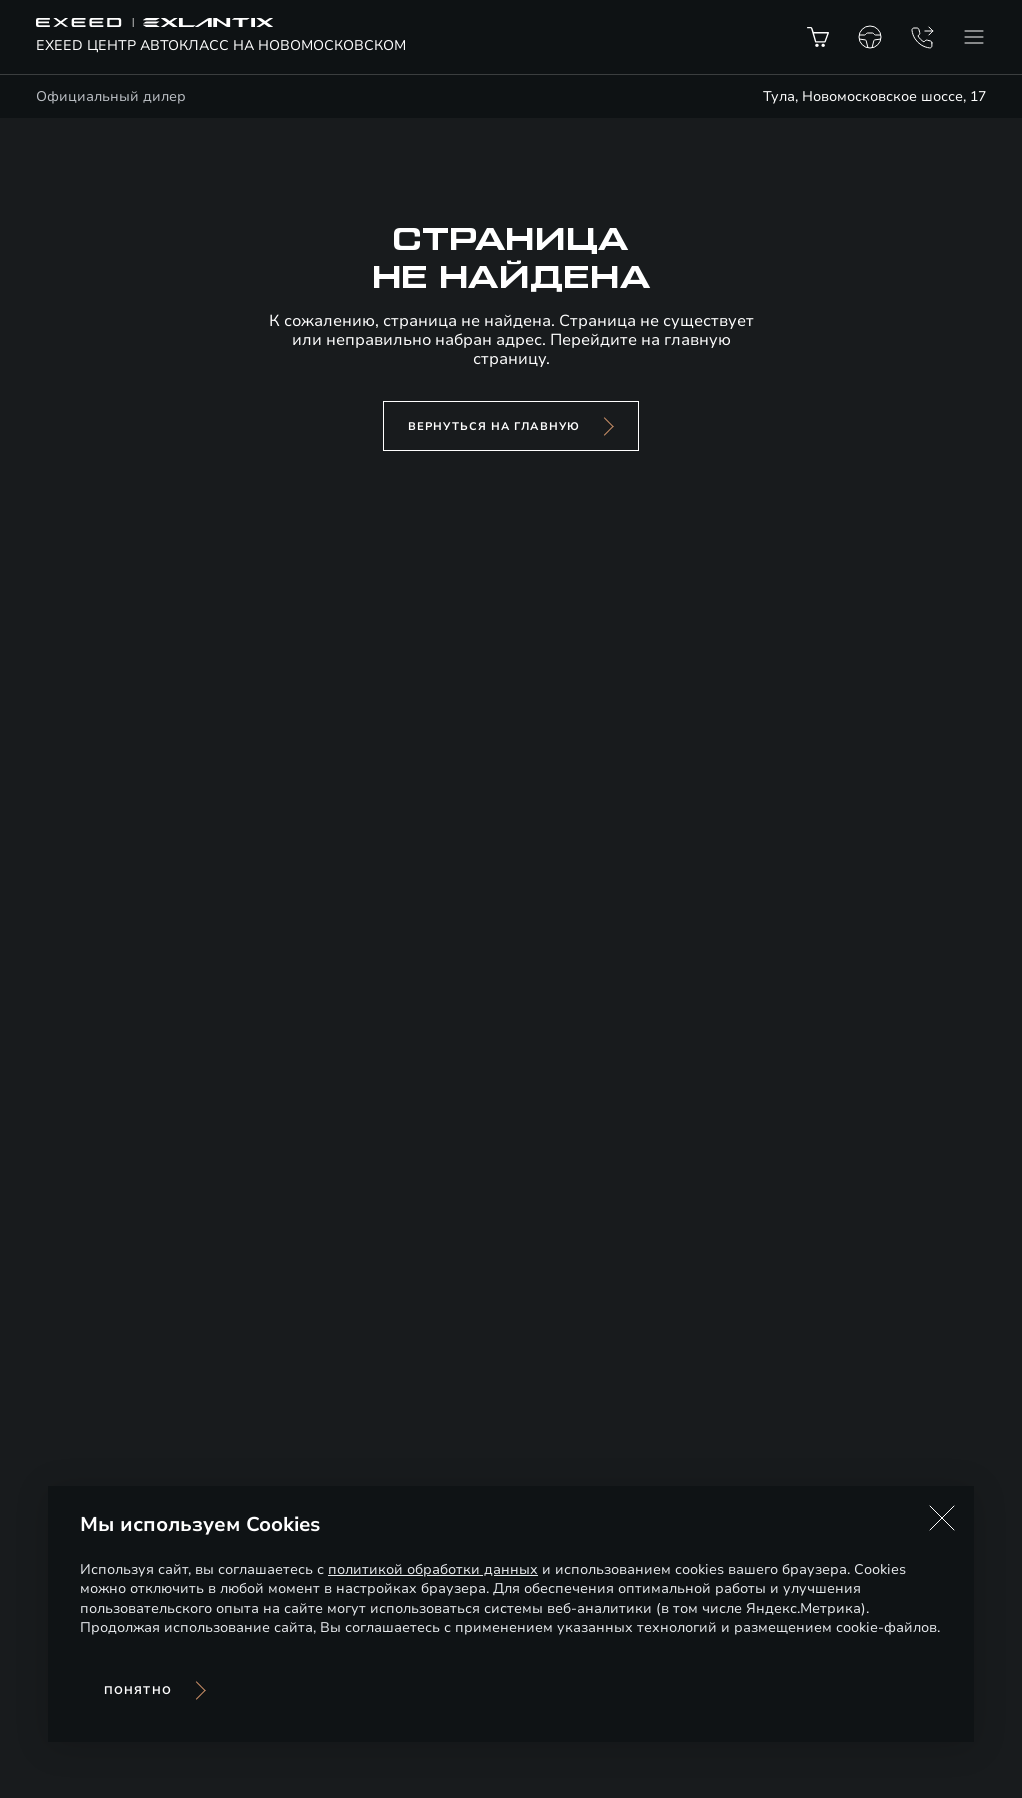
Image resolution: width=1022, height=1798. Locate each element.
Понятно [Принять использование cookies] (138, 1690)
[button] (942, 1518)
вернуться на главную (494, 426)
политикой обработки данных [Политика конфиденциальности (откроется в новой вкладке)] (433, 1569)
